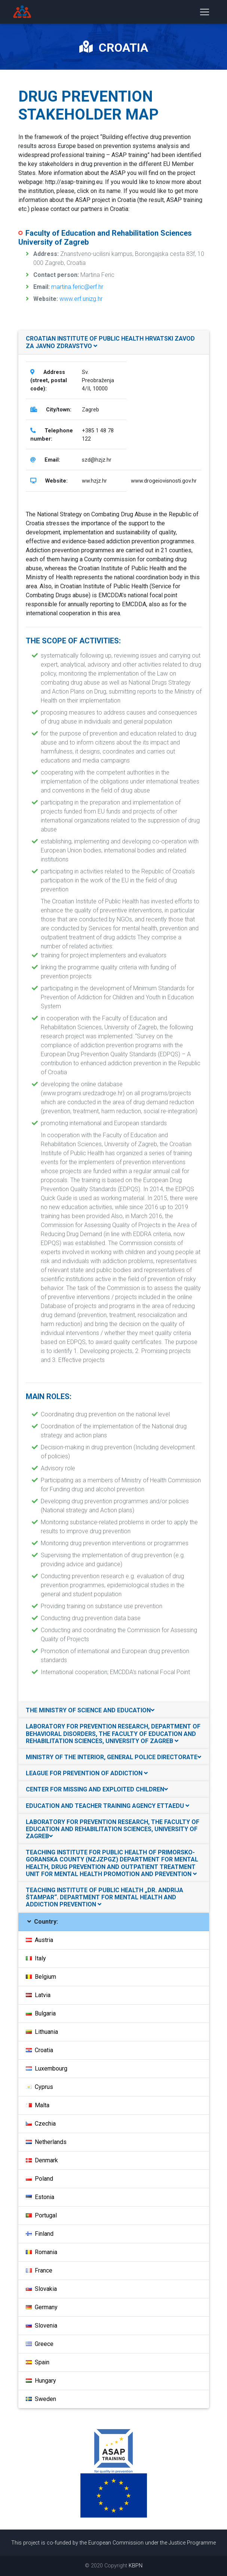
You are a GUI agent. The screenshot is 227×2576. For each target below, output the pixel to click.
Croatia (39, 2050)
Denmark (42, 2160)
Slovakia (41, 2288)
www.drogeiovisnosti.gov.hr (164, 481)
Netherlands (46, 2141)
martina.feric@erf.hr (77, 286)
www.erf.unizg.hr (80, 298)
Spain (37, 2362)
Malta (37, 2105)
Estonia (40, 2197)
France (39, 2270)
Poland (39, 2178)
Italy (36, 1958)
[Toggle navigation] (204, 13)
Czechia (41, 2123)
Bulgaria (41, 2013)
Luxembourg (46, 2068)
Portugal (41, 2215)
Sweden (41, 2399)
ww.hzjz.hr (94, 481)
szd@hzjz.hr (96, 460)
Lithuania (42, 2031)
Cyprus (39, 2086)
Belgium (41, 1976)
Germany (42, 2307)
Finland (39, 2233)
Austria (39, 1940)
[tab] (113, 342)
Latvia (38, 1995)
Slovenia (41, 2325)
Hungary (41, 2380)
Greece (39, 2343)
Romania (41, 2252)
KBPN (135, 2566)
